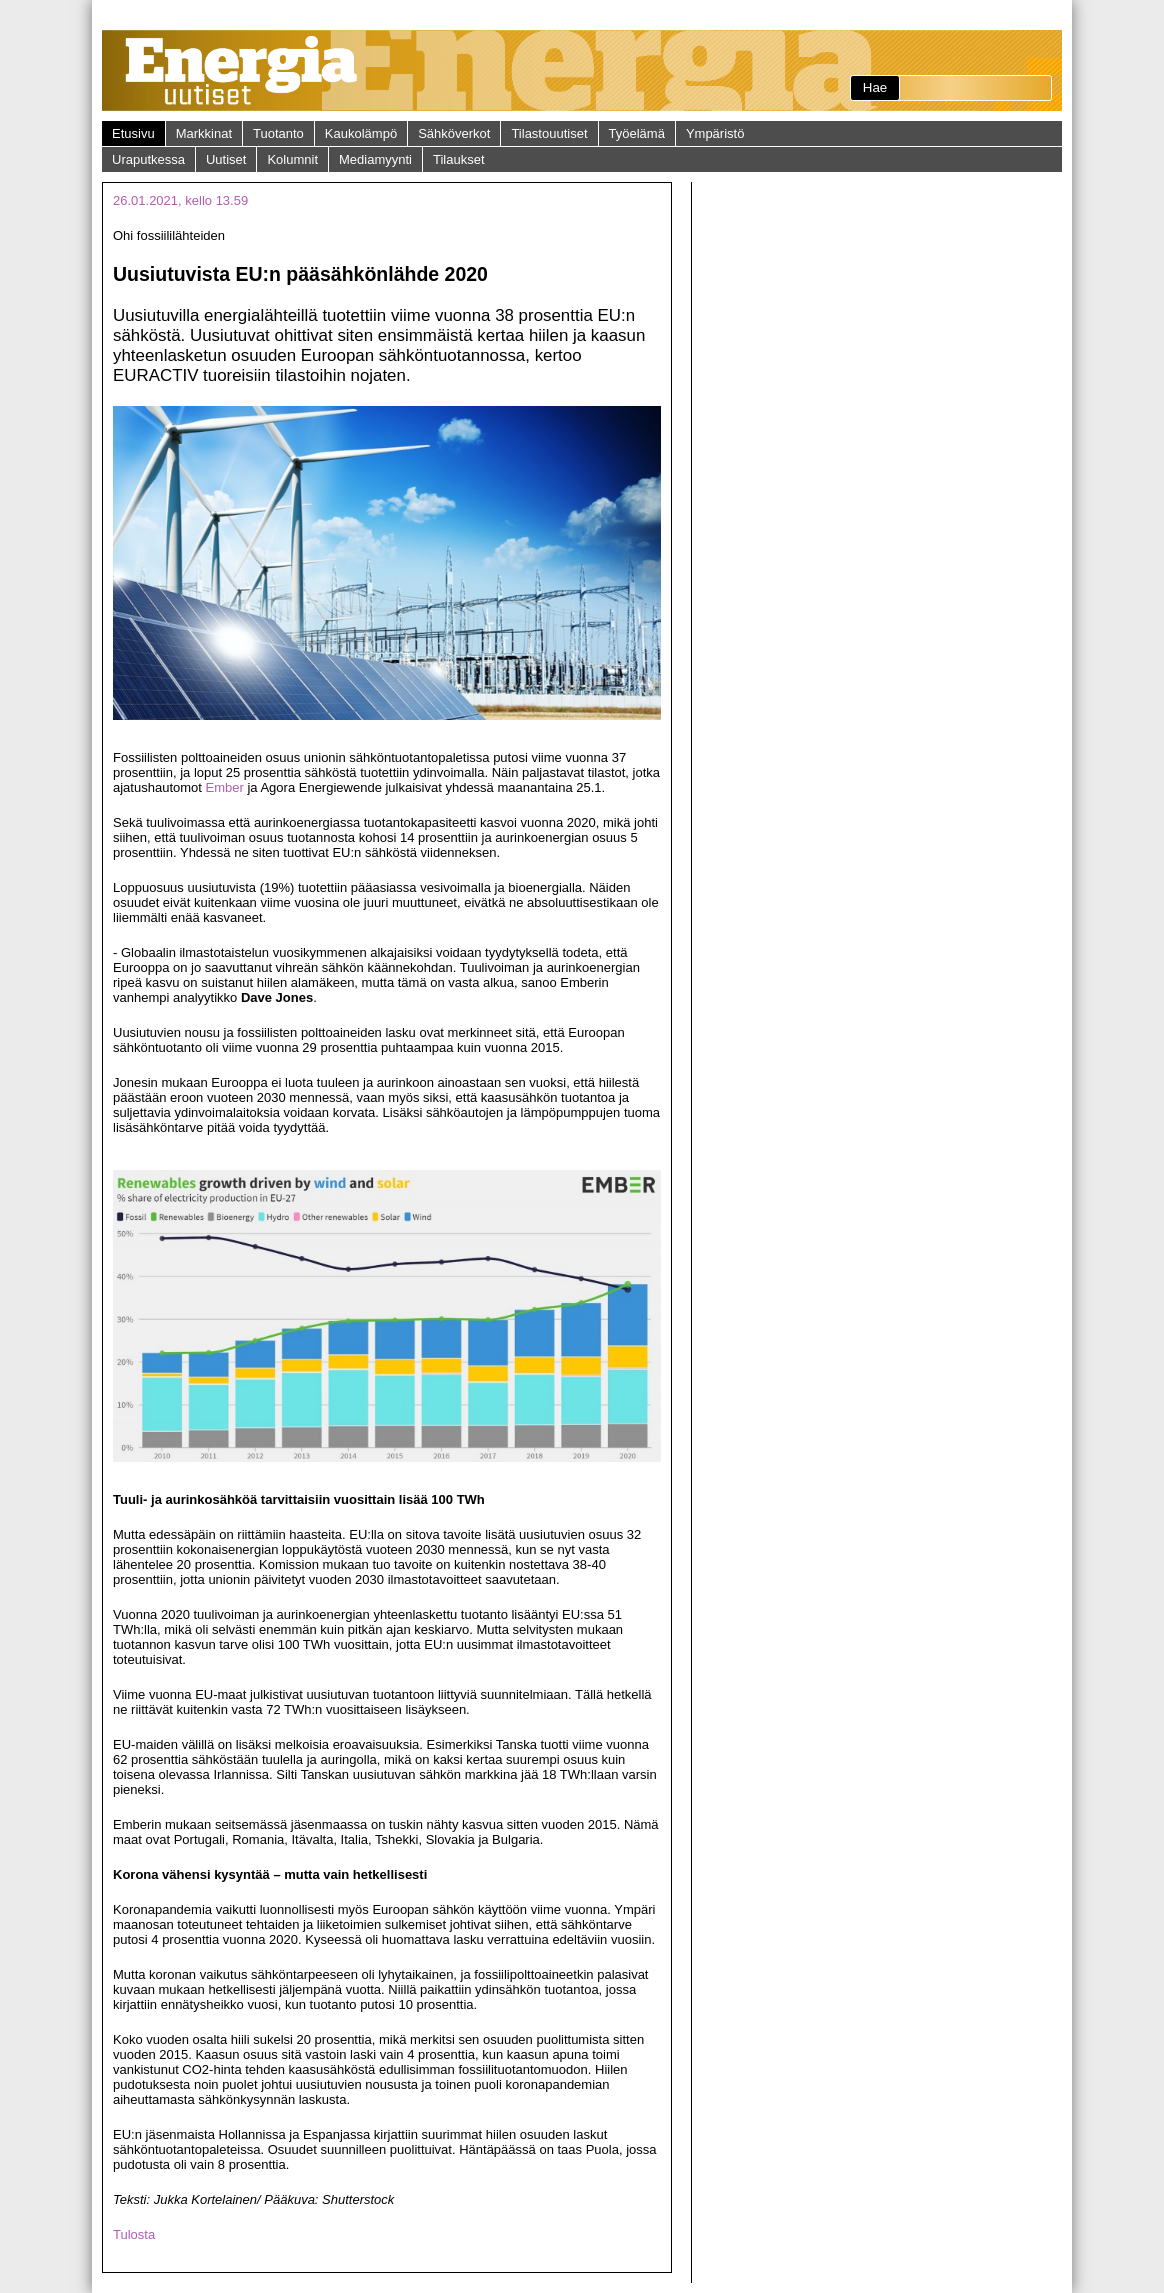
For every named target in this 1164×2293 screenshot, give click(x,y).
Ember (225, 787)
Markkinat (204, 133)
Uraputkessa (148, 159)
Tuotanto (278, 133)
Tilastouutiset (549, 133)
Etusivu (133, 133)
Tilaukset (459, 159)
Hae (875, 87)
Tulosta (134, 2234)
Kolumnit (292, 159)
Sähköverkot (454, 133)
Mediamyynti (375, 159)
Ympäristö (715, 133)
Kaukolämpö (361, 133)
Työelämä (637, 133)
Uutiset (226, 159)
